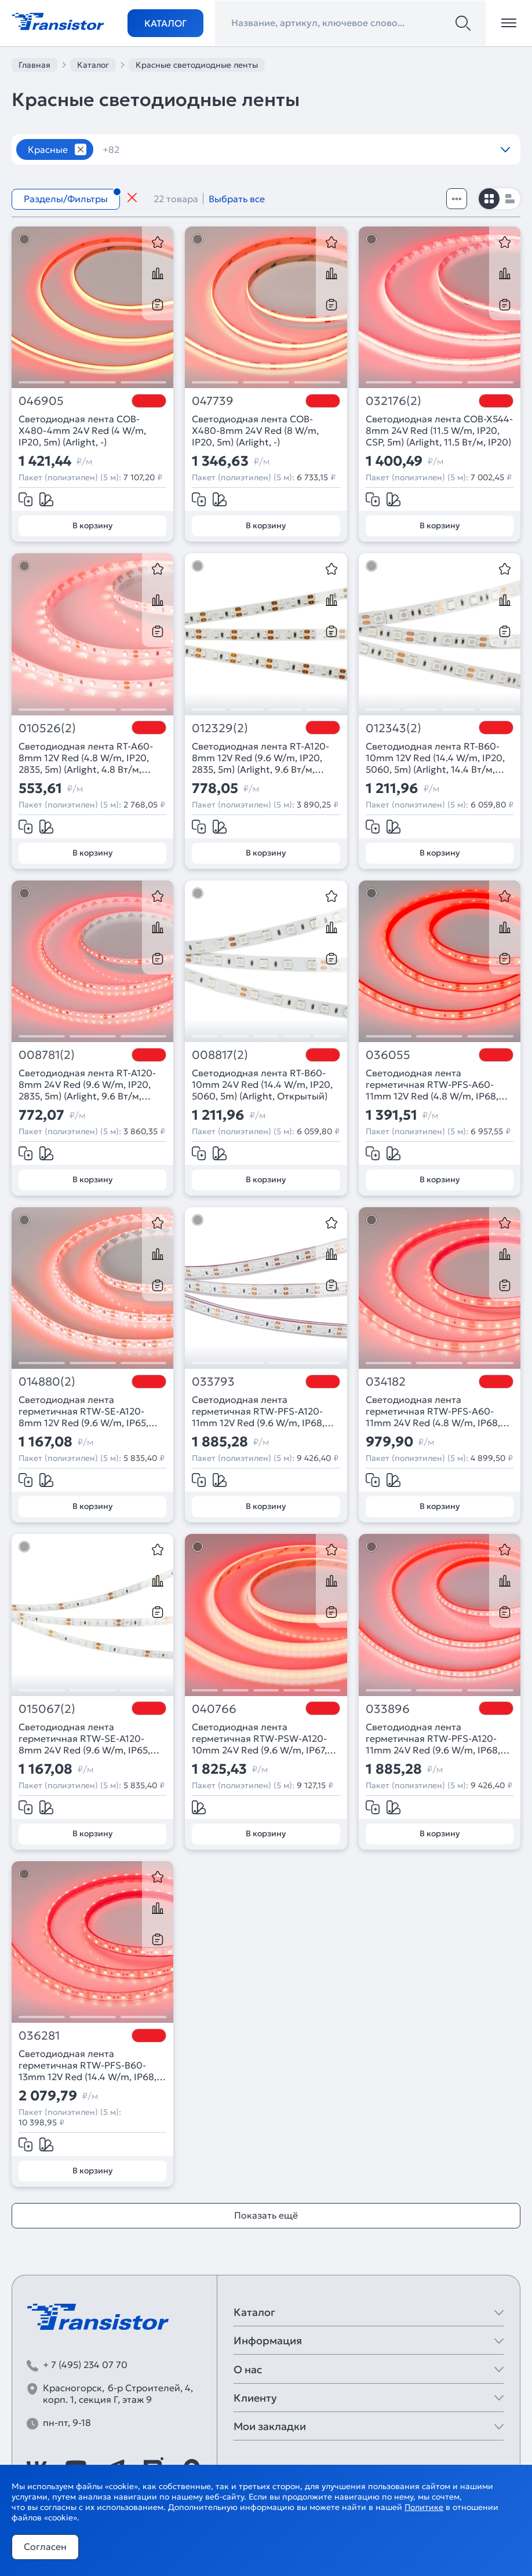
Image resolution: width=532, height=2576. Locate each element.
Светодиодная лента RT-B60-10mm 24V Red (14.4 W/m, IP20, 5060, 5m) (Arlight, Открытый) (262, 1084)
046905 (41, 401)
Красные (48, 149)
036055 (388, 1055)
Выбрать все (237, 198)
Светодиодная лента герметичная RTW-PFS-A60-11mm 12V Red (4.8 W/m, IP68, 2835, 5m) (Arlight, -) (432, 1084)
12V (412, 149)
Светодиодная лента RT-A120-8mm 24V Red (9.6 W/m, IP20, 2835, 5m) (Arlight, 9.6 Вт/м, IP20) (87, 1084)
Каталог (165, 23)
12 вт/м (200, 149)
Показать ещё (266, 2215)
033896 (388, 1709)
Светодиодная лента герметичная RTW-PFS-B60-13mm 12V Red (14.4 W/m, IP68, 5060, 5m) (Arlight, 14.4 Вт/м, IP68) (87, 2065)
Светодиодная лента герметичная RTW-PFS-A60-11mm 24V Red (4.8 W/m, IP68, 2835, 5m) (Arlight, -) (433, 1411)
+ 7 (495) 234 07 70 (85, 2364)
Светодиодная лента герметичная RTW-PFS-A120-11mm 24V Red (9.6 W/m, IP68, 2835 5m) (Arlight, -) (433, 1738)
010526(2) (47, 728)
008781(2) (47, 1055)
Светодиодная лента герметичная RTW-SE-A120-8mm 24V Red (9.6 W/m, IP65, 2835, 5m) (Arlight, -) (84, 1738)
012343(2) (393, 728)
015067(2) (47, 1709)
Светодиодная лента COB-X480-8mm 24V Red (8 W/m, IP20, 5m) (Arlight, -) (255, 430)
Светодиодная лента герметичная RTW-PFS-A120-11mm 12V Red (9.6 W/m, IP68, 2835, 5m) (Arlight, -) (258, 1411)
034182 (386, 1382)
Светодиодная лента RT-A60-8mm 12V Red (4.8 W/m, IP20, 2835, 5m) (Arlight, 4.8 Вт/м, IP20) (86, 757)
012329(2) (220, 728)
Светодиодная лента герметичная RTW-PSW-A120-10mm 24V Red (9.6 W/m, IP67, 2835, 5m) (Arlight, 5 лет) (259, 1738)
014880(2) (47, 1382)
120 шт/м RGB (345, 149)
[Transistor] (58, 20)
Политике (424, 2507)
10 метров (133, 149)
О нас (248, 2369)
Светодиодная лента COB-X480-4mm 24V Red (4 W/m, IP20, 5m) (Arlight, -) (82, 430)
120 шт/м (265, 149)
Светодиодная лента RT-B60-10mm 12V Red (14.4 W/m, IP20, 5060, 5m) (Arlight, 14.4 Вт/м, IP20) (435, 757)
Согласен (45, 2546)
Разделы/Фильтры (66, 198)
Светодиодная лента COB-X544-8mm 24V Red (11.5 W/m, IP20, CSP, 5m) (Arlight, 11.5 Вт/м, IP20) (439, 430)
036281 (39, 2036)
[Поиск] (463, 23)
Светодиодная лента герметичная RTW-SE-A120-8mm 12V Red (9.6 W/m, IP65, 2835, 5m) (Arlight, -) (83, 1411)
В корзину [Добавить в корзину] (92, 525)
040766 (214, 1709)
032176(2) (393, 401)
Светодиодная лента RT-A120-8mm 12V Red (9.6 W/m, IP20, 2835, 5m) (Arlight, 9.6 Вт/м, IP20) (260, 757)
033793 (213, 1382)
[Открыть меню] (509, 23)
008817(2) (220, 1055)
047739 (213, 401)
